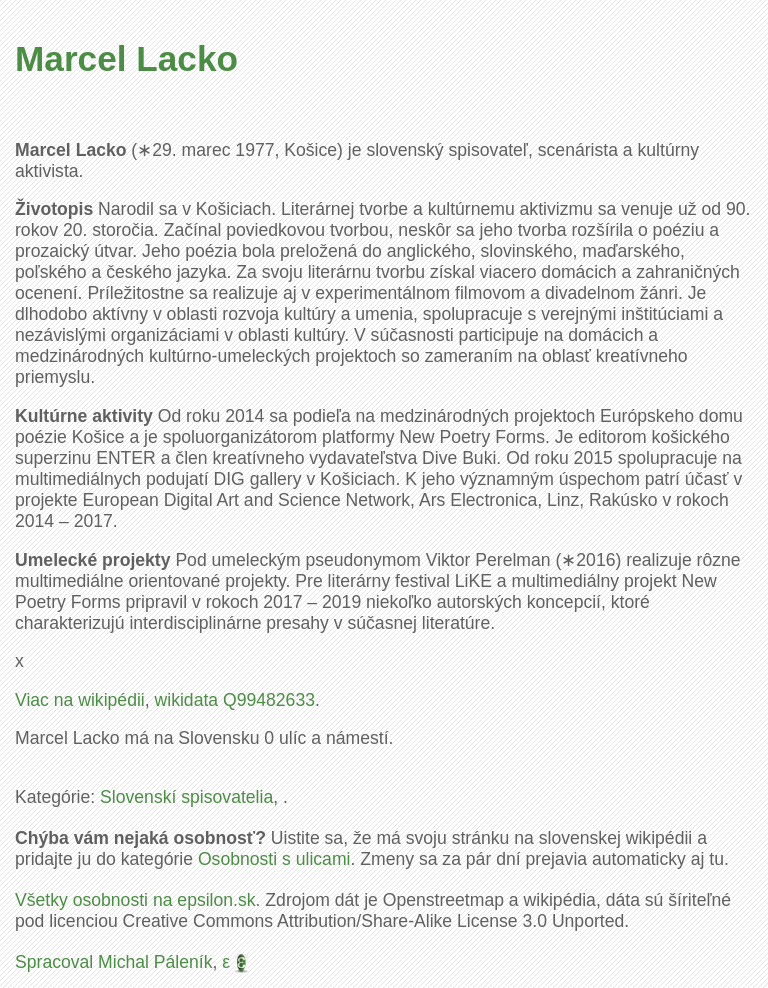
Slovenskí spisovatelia (186, 797)
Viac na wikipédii (80, 700)
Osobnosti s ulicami (274, 859)
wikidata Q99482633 (235, 700)
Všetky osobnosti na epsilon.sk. (137, 900)
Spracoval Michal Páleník (114, 962)
